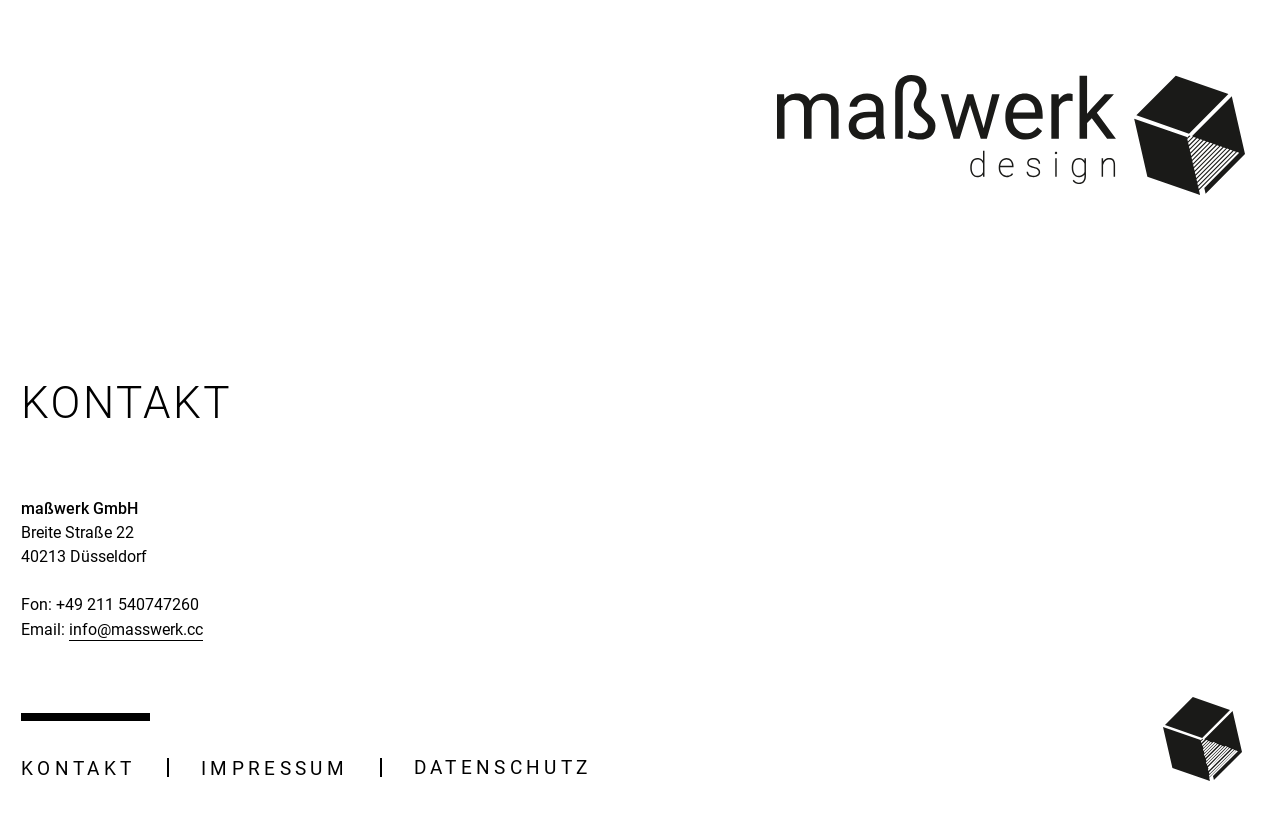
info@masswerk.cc (136, 629)
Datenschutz (502, 767)
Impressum (274, 768)
